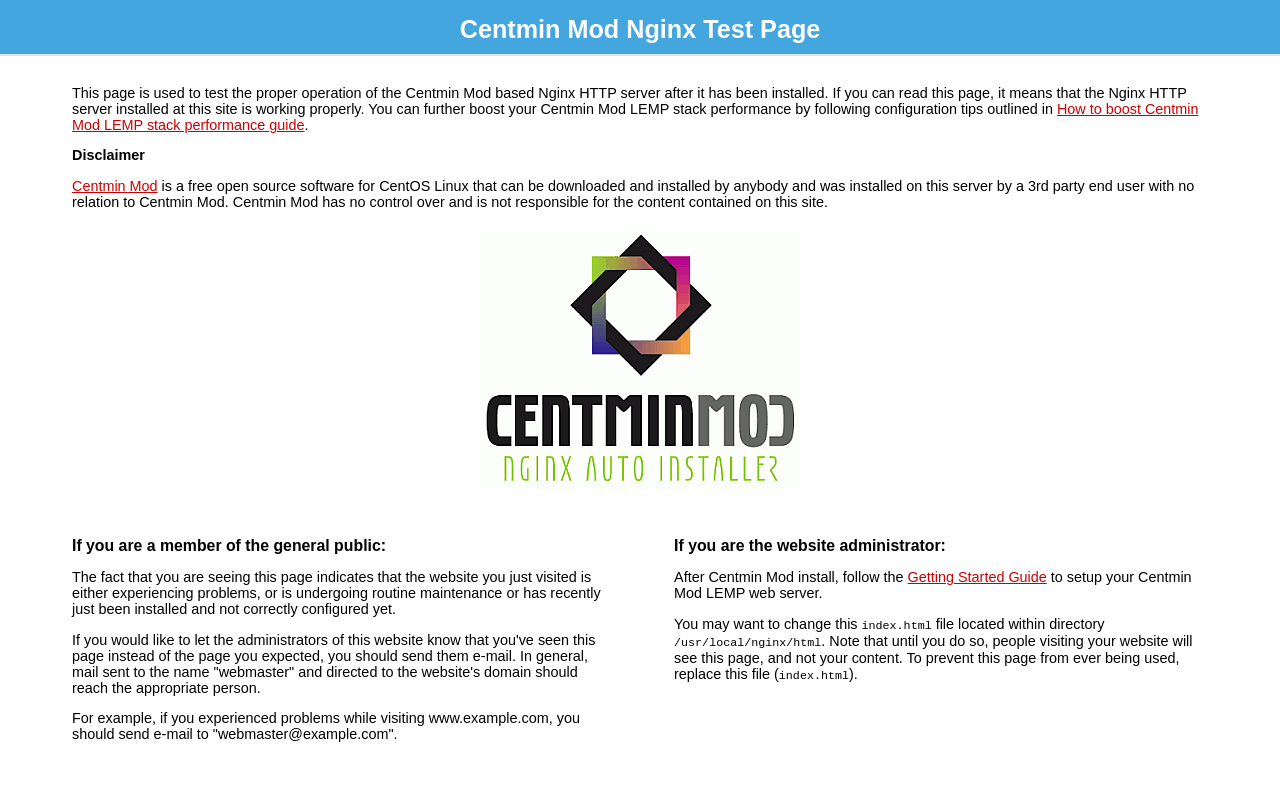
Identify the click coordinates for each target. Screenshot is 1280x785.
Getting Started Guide (977, 577)
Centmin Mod (115, 186)
